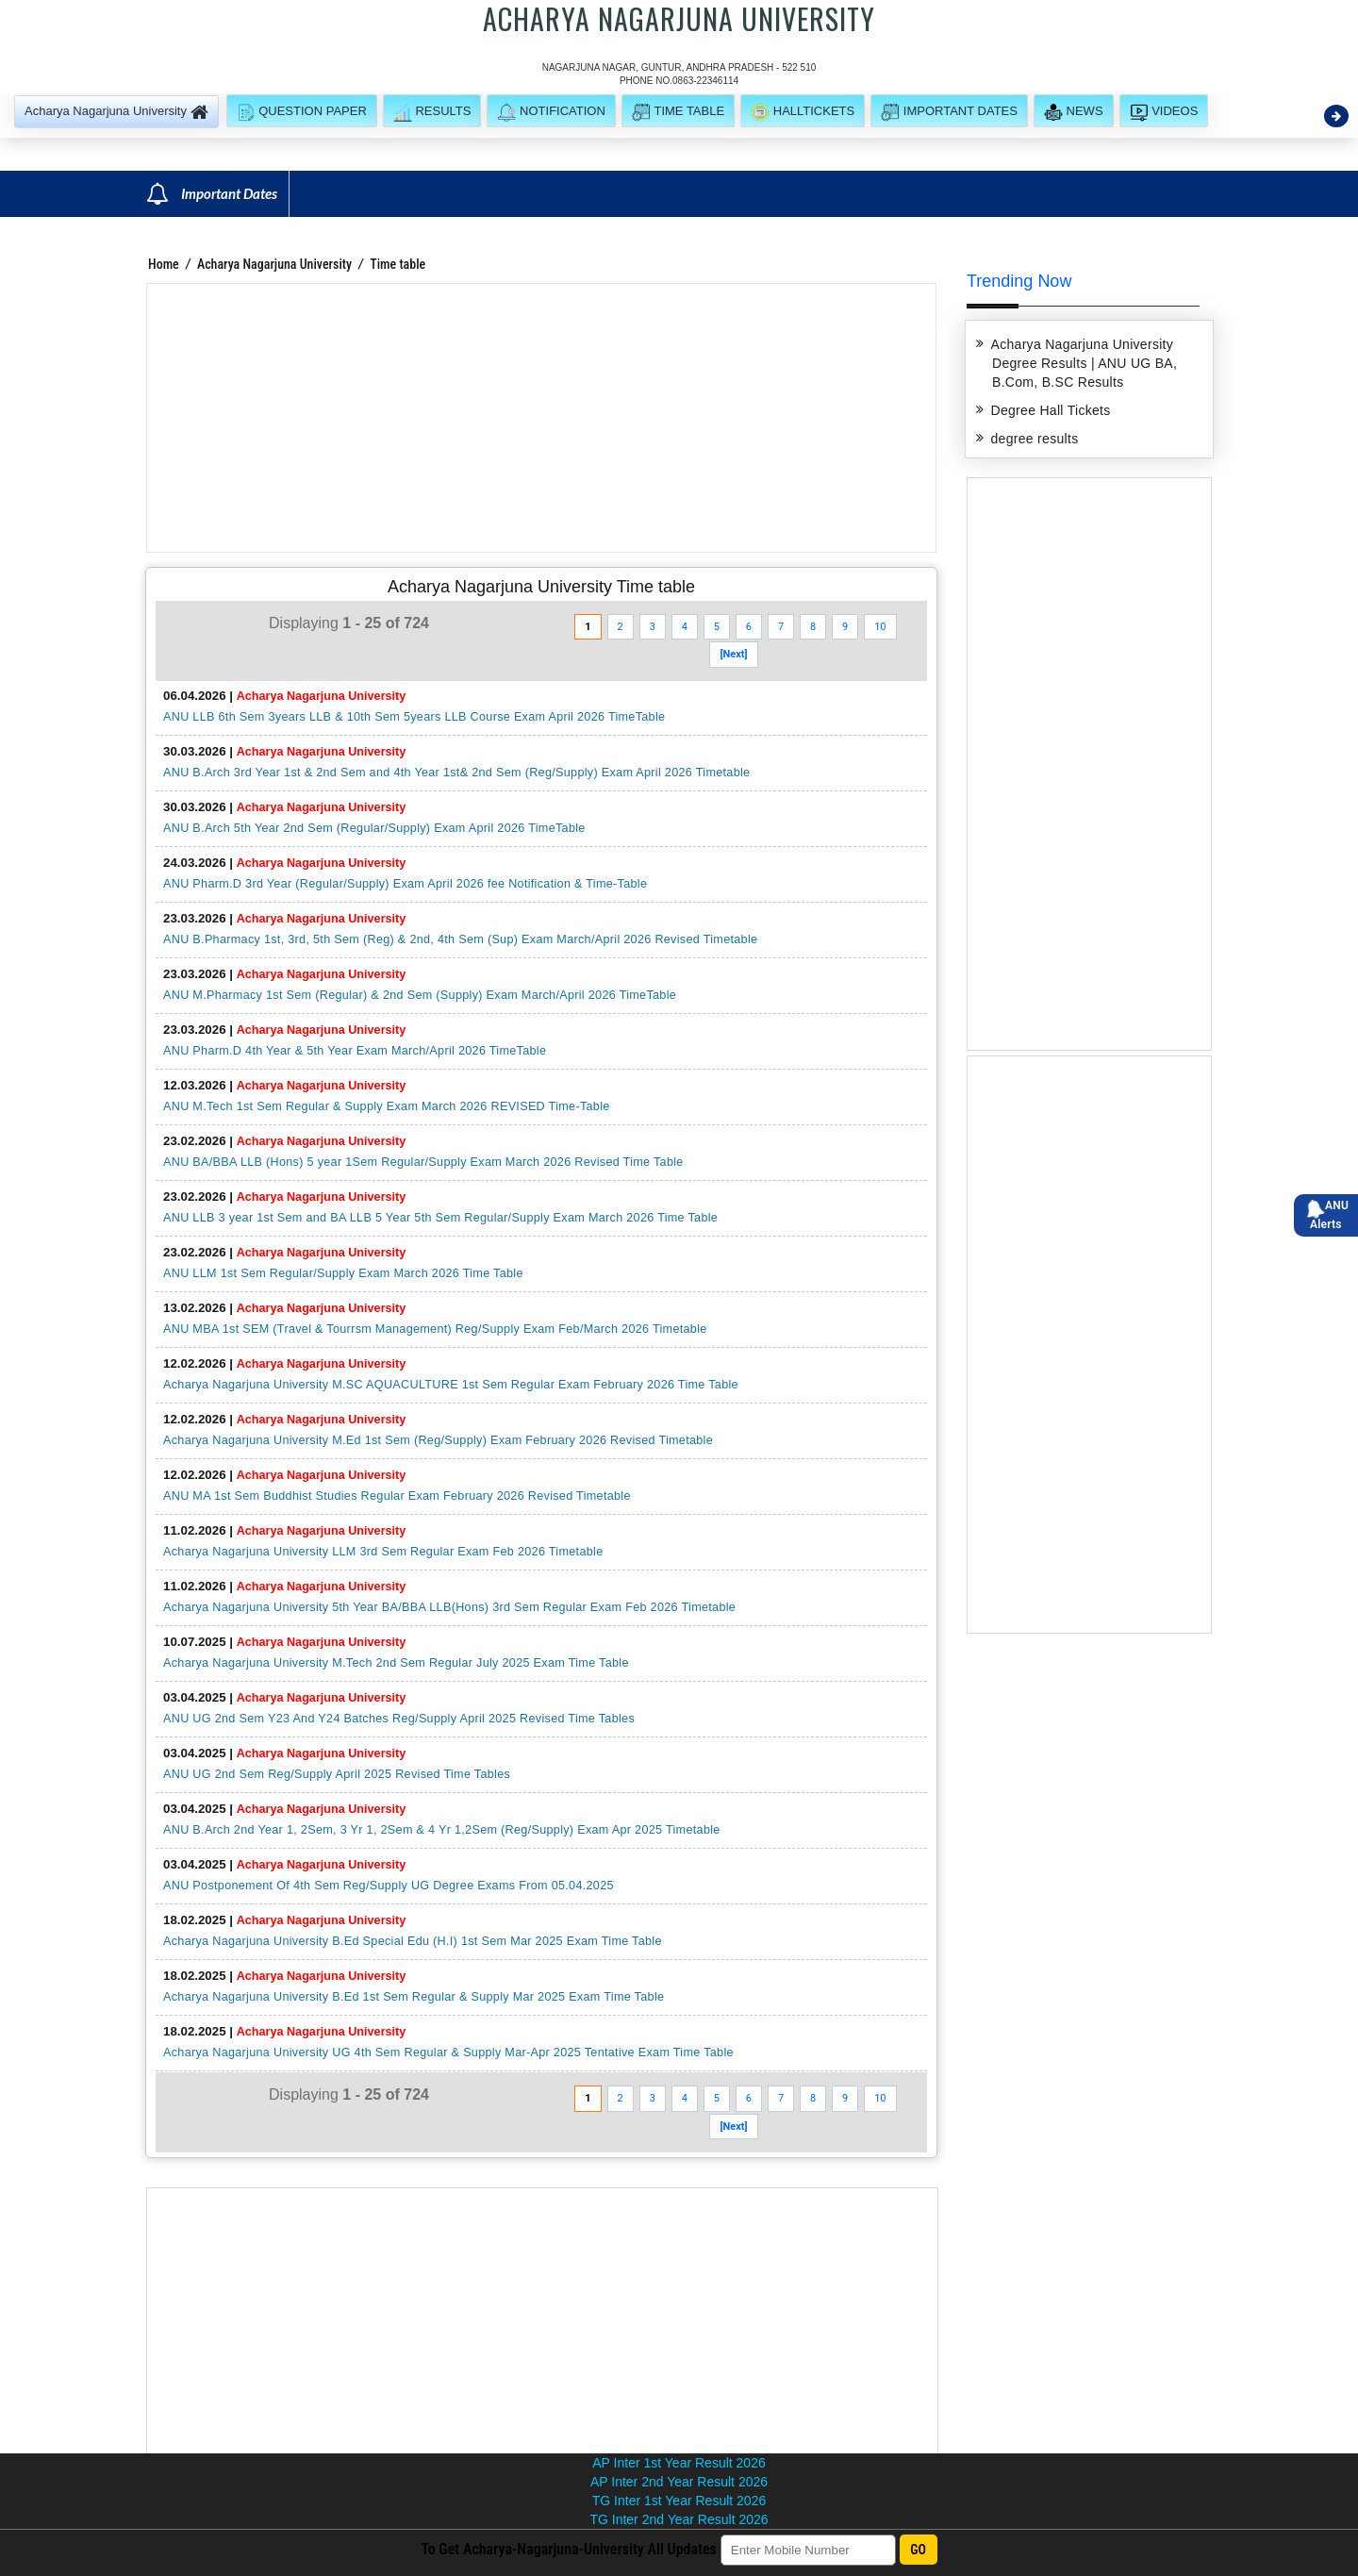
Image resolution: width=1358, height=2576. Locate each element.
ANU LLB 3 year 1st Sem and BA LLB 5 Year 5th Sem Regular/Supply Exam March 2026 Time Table (440, 1217)
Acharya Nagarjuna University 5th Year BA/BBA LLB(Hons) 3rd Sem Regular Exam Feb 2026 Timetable (449, 1607)
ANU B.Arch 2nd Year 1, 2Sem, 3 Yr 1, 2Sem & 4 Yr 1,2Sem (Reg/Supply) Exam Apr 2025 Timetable (441, 1829)
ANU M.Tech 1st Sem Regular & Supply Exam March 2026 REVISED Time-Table (386, 1106)
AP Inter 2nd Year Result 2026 (679, 2481)
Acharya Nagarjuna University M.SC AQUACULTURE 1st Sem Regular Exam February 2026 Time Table (450, 1384)
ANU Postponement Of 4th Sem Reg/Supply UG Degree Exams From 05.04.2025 (388, 1885)
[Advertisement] (541, 418)
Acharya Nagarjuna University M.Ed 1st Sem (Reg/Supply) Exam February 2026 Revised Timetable (438, 1440)
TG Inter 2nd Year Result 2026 (678, 2519)
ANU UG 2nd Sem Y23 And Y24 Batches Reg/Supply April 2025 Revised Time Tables (399, 1718)
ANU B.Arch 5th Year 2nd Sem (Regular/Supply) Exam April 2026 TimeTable (374, 828)
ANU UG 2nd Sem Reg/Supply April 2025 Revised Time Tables (336, 1774)
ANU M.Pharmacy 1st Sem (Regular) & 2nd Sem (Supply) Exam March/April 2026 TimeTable (419, 995)
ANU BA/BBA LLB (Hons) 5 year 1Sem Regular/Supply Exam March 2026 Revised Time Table (423, 1162)
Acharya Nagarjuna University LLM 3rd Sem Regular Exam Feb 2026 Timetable (383, 1551)
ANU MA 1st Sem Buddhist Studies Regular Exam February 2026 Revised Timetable (397, 1496)
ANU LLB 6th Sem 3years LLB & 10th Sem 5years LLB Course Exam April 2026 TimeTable (414, 716)
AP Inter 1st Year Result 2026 (678, 2462)
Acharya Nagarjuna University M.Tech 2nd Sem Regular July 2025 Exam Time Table (396, 1663)
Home (163, 264)
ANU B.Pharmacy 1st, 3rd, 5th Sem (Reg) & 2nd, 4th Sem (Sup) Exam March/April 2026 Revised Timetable (460, 939)
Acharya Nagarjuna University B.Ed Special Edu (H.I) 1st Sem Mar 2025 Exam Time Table (412, 1941)
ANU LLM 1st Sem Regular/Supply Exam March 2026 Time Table (343, 1273)
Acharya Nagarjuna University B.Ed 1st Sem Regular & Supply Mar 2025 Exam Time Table (413, 1996)
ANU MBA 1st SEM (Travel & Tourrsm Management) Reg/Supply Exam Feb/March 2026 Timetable (435, 1329)
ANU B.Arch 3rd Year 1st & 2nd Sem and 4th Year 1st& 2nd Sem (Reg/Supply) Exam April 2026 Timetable (456, 772)
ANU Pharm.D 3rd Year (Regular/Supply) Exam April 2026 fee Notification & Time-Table (405, 883)
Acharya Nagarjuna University (274, 264)
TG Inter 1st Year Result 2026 (679, 2500)
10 (880, 627)
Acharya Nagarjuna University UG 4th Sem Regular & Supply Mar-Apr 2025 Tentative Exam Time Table (448, 2052)
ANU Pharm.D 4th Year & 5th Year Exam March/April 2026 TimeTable (354, 1050)
